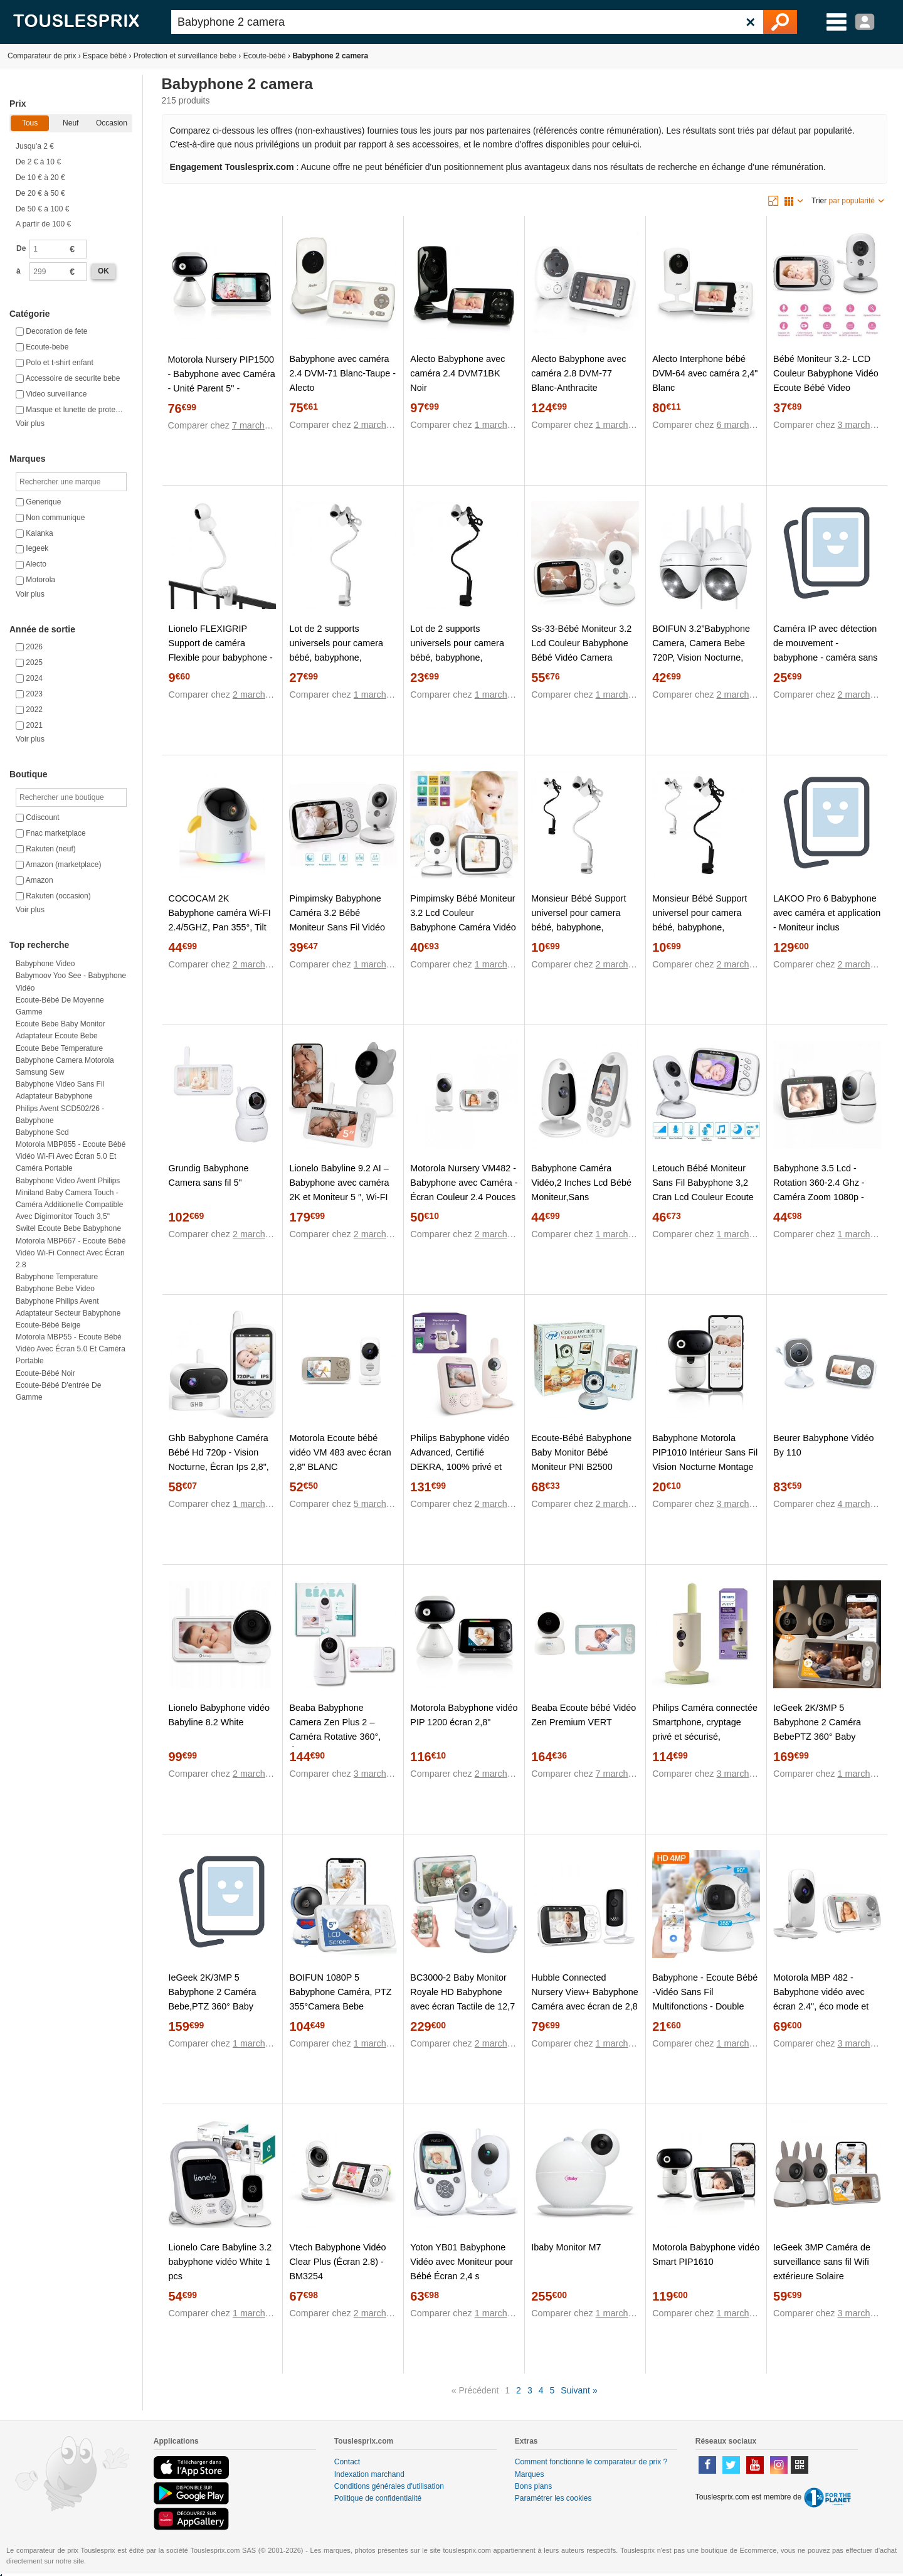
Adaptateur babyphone (54, 1096)
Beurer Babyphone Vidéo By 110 (823, 1445)
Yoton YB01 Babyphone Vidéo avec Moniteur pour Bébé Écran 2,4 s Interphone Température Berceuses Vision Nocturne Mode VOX (461, 2283)
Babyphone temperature (57, 1276)
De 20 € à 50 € (40, 193)
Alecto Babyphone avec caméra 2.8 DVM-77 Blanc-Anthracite (578, 373)
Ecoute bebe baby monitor (60, 1023)
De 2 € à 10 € (38, 161)
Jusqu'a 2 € (35, 146)
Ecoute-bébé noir (45, 1373)
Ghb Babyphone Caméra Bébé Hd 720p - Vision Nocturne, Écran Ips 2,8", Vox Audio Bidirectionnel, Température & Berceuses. (222, 1467)
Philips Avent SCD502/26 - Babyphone (60, 1114)
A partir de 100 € (43, 224)
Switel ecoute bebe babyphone (68, 1228)
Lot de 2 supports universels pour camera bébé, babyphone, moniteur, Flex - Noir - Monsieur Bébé (457, 657)
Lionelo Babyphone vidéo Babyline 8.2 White (219, 1715)
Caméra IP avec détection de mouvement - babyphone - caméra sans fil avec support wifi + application (825, 657)
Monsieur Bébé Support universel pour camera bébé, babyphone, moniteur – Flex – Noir (699, 920)
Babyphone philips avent (57, 1301)
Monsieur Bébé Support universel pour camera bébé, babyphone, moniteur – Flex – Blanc (578, 920)
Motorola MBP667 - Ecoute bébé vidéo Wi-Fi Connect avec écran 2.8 (70, 1253)
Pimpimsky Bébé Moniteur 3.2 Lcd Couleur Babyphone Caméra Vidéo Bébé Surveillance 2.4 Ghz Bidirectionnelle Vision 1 (463, 927)
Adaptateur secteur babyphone (68, 1313)
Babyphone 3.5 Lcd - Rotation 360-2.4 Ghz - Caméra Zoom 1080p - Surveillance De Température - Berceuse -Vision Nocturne (824, 1204)
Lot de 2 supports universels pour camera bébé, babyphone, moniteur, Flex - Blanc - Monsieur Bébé (336, 657)
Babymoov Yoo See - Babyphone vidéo (71, 981)
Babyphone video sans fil (60, 1084)
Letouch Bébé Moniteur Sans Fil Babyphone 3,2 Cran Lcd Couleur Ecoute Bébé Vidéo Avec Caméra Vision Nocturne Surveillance (703, 1204)
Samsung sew (40, 1072)
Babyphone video (45, 963)
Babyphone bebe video (55, 1288)
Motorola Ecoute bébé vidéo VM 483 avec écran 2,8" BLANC (340, 1452)
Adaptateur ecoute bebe (57, 1035)
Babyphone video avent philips (68, 1180)
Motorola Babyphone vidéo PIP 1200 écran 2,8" (463, 1715)
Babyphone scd (42, 1132)
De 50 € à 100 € (42, 209)
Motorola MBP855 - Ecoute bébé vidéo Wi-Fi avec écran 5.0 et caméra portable (70, 1156)
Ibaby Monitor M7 (566, 2247)
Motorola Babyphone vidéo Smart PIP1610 (705, 2254)
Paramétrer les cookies (553, 2498)
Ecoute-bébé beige (48, 1325)
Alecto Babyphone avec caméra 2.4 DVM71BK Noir (457, 373)
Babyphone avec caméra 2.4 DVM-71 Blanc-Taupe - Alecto (342, 373)
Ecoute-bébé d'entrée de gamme (58, 1391)
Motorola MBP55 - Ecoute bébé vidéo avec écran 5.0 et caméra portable (70, 1349)
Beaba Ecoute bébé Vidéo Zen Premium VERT (583, 1715)
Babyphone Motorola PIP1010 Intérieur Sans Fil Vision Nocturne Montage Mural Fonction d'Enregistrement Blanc (705, 1467)
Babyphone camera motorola (65, 1060)
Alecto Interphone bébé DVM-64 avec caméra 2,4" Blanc (705, 373)
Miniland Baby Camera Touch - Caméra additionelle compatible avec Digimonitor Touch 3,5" (69, 1204)
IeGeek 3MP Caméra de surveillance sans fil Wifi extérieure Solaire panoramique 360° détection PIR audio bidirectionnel (821, 2283)
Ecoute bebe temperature (59, 1048)
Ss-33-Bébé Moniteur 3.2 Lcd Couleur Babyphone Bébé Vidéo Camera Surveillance (581, 650)
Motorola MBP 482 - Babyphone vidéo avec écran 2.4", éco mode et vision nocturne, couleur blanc (821, 2006)
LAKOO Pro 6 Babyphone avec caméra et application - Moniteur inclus (826, 912)
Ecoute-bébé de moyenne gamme (60, 1006)
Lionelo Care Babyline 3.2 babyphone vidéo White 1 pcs (220, 2261)
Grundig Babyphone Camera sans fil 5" (209, 1175)
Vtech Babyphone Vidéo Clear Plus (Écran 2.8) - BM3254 (337, 2261)
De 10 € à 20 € (40, 177)
